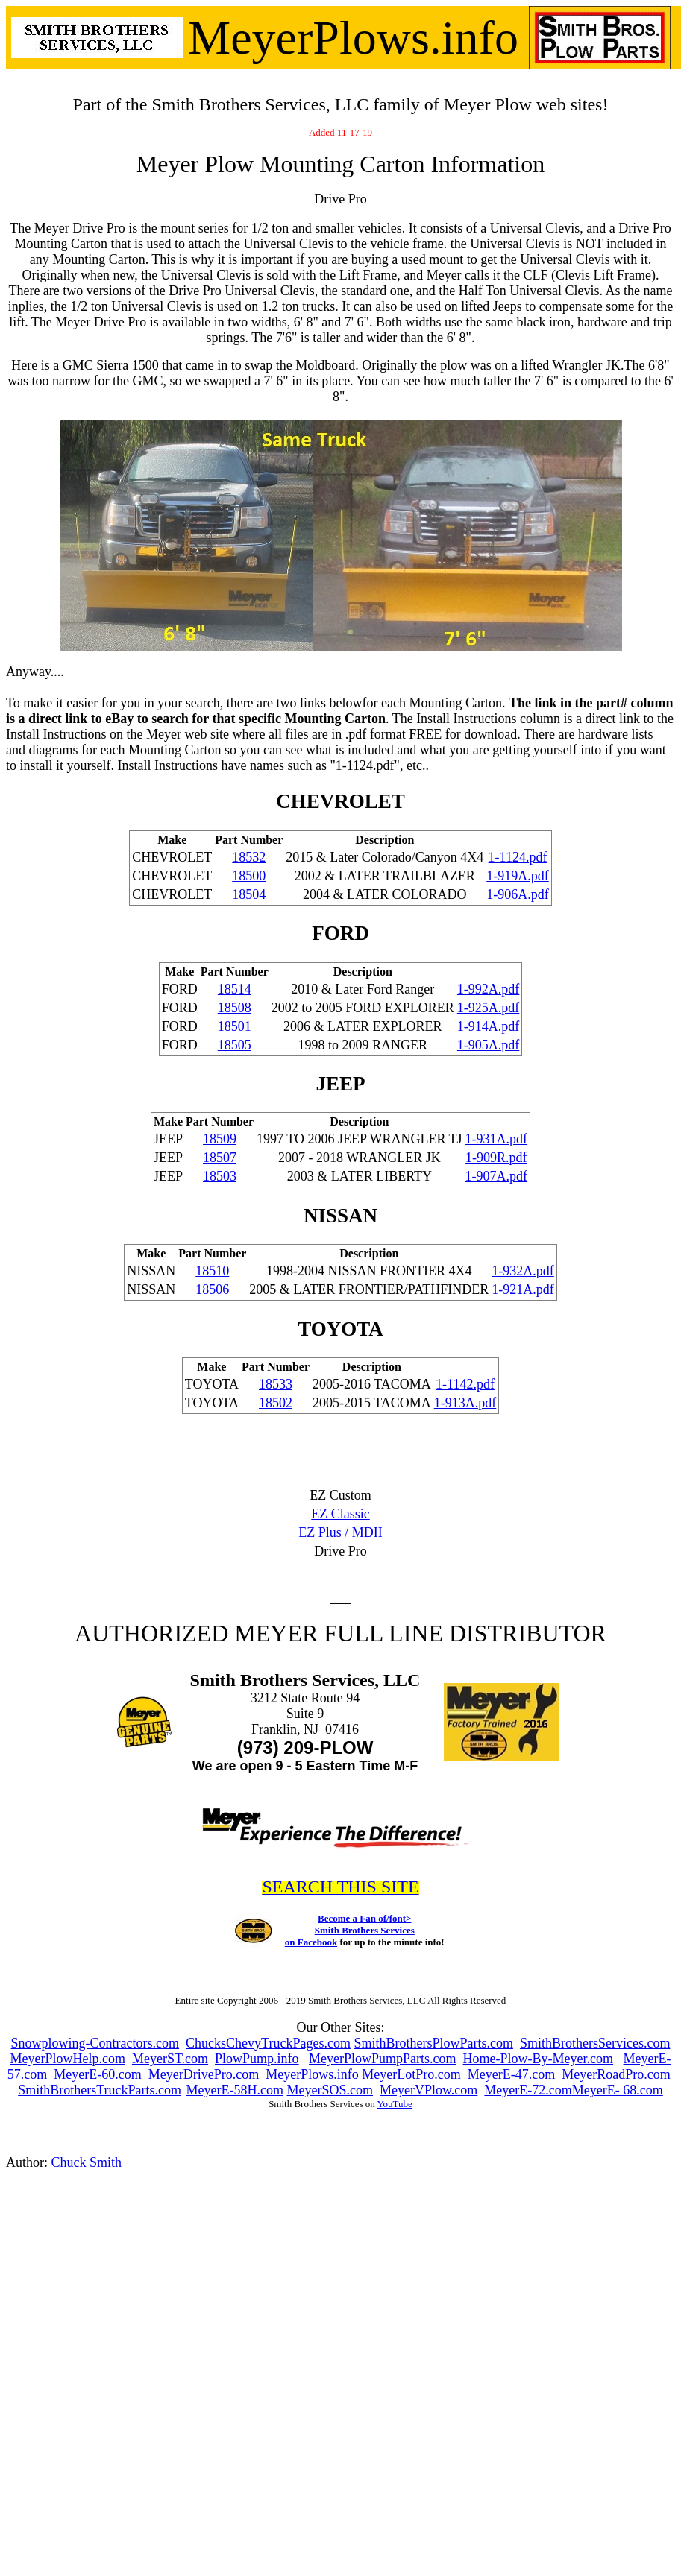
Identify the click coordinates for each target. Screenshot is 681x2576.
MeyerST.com (170, 2058)
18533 (275, 1384)
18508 (234, 1007)
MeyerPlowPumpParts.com (382, 2058)
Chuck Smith (86, 2162)
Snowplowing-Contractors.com (95, 2043)
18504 (249, 894)
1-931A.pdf (496, 1138)
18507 (219, 1157)
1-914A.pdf (488, 1026)
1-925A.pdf (488, 1007)
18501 (234, 1026)
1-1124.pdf (518, 857)
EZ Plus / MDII (340, 1532)
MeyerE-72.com (527, 2090)
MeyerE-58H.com (234, 2090)
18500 (249, 875)
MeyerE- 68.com (617, 2090)
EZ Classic (340, 1513)
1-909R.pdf (496, 1157)
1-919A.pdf (517, 875)
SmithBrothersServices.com (595, 2043)
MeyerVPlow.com (428, 2090)
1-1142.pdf (465, 1384)
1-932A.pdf (523, 1270)
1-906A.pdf (517, 894)
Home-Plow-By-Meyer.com (538, 2058)
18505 (234, 1045)
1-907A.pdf (496, 1176)
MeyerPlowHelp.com (67, 2058)
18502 (275, 1402)
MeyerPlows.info (312, 2074)
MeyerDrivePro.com (203, 2074)
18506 (212, 1289)
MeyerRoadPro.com (616, 2074)
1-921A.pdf (523, 1289)
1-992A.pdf (488, 989)
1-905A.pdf (488, 1045)
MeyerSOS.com (330, 2090)
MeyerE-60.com (97, 2074)
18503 (219, 1176)
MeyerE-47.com (511, 2074)
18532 (249, 857)
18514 (234, 989)
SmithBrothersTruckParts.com (99, 2090)
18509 (219, 1138)
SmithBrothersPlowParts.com (433, 2043)
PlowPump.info (257, 2058)
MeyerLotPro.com (411, 2074)
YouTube (394, 2103)
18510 (212, 1270)
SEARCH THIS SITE (340, 1886)
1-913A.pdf (465, 1402)
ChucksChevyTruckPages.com (268, 2043)
